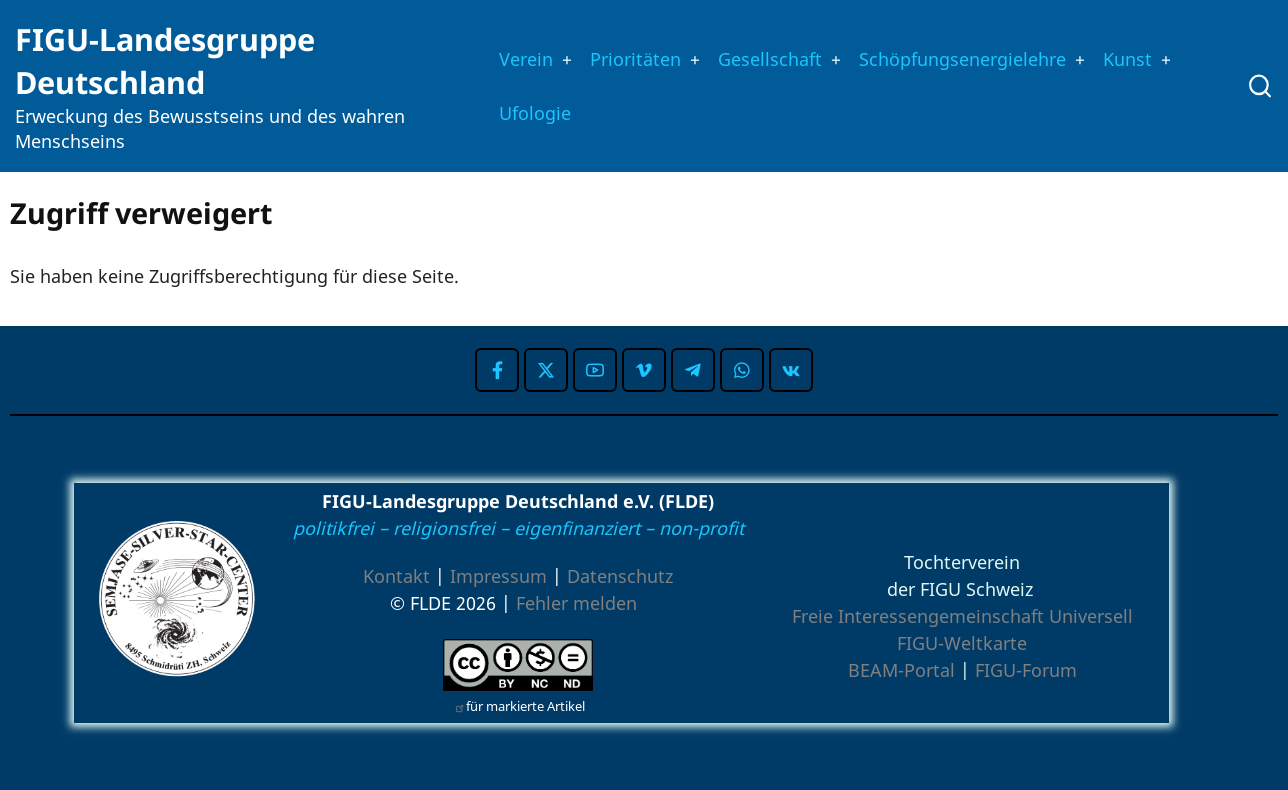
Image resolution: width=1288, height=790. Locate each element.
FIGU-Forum (1026, 670)
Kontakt (396, 576)
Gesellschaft (770, 57)
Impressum (498, 576)
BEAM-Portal (901, 670)
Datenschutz (620, 576)
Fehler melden (576, 603)
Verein (509, 57)
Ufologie (519, 114)
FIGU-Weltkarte (962, 643)
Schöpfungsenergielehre (978, 57)
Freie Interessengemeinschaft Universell (962, 616)
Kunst (1156, 57)
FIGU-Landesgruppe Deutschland (165, 60)
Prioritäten (626, 57)
